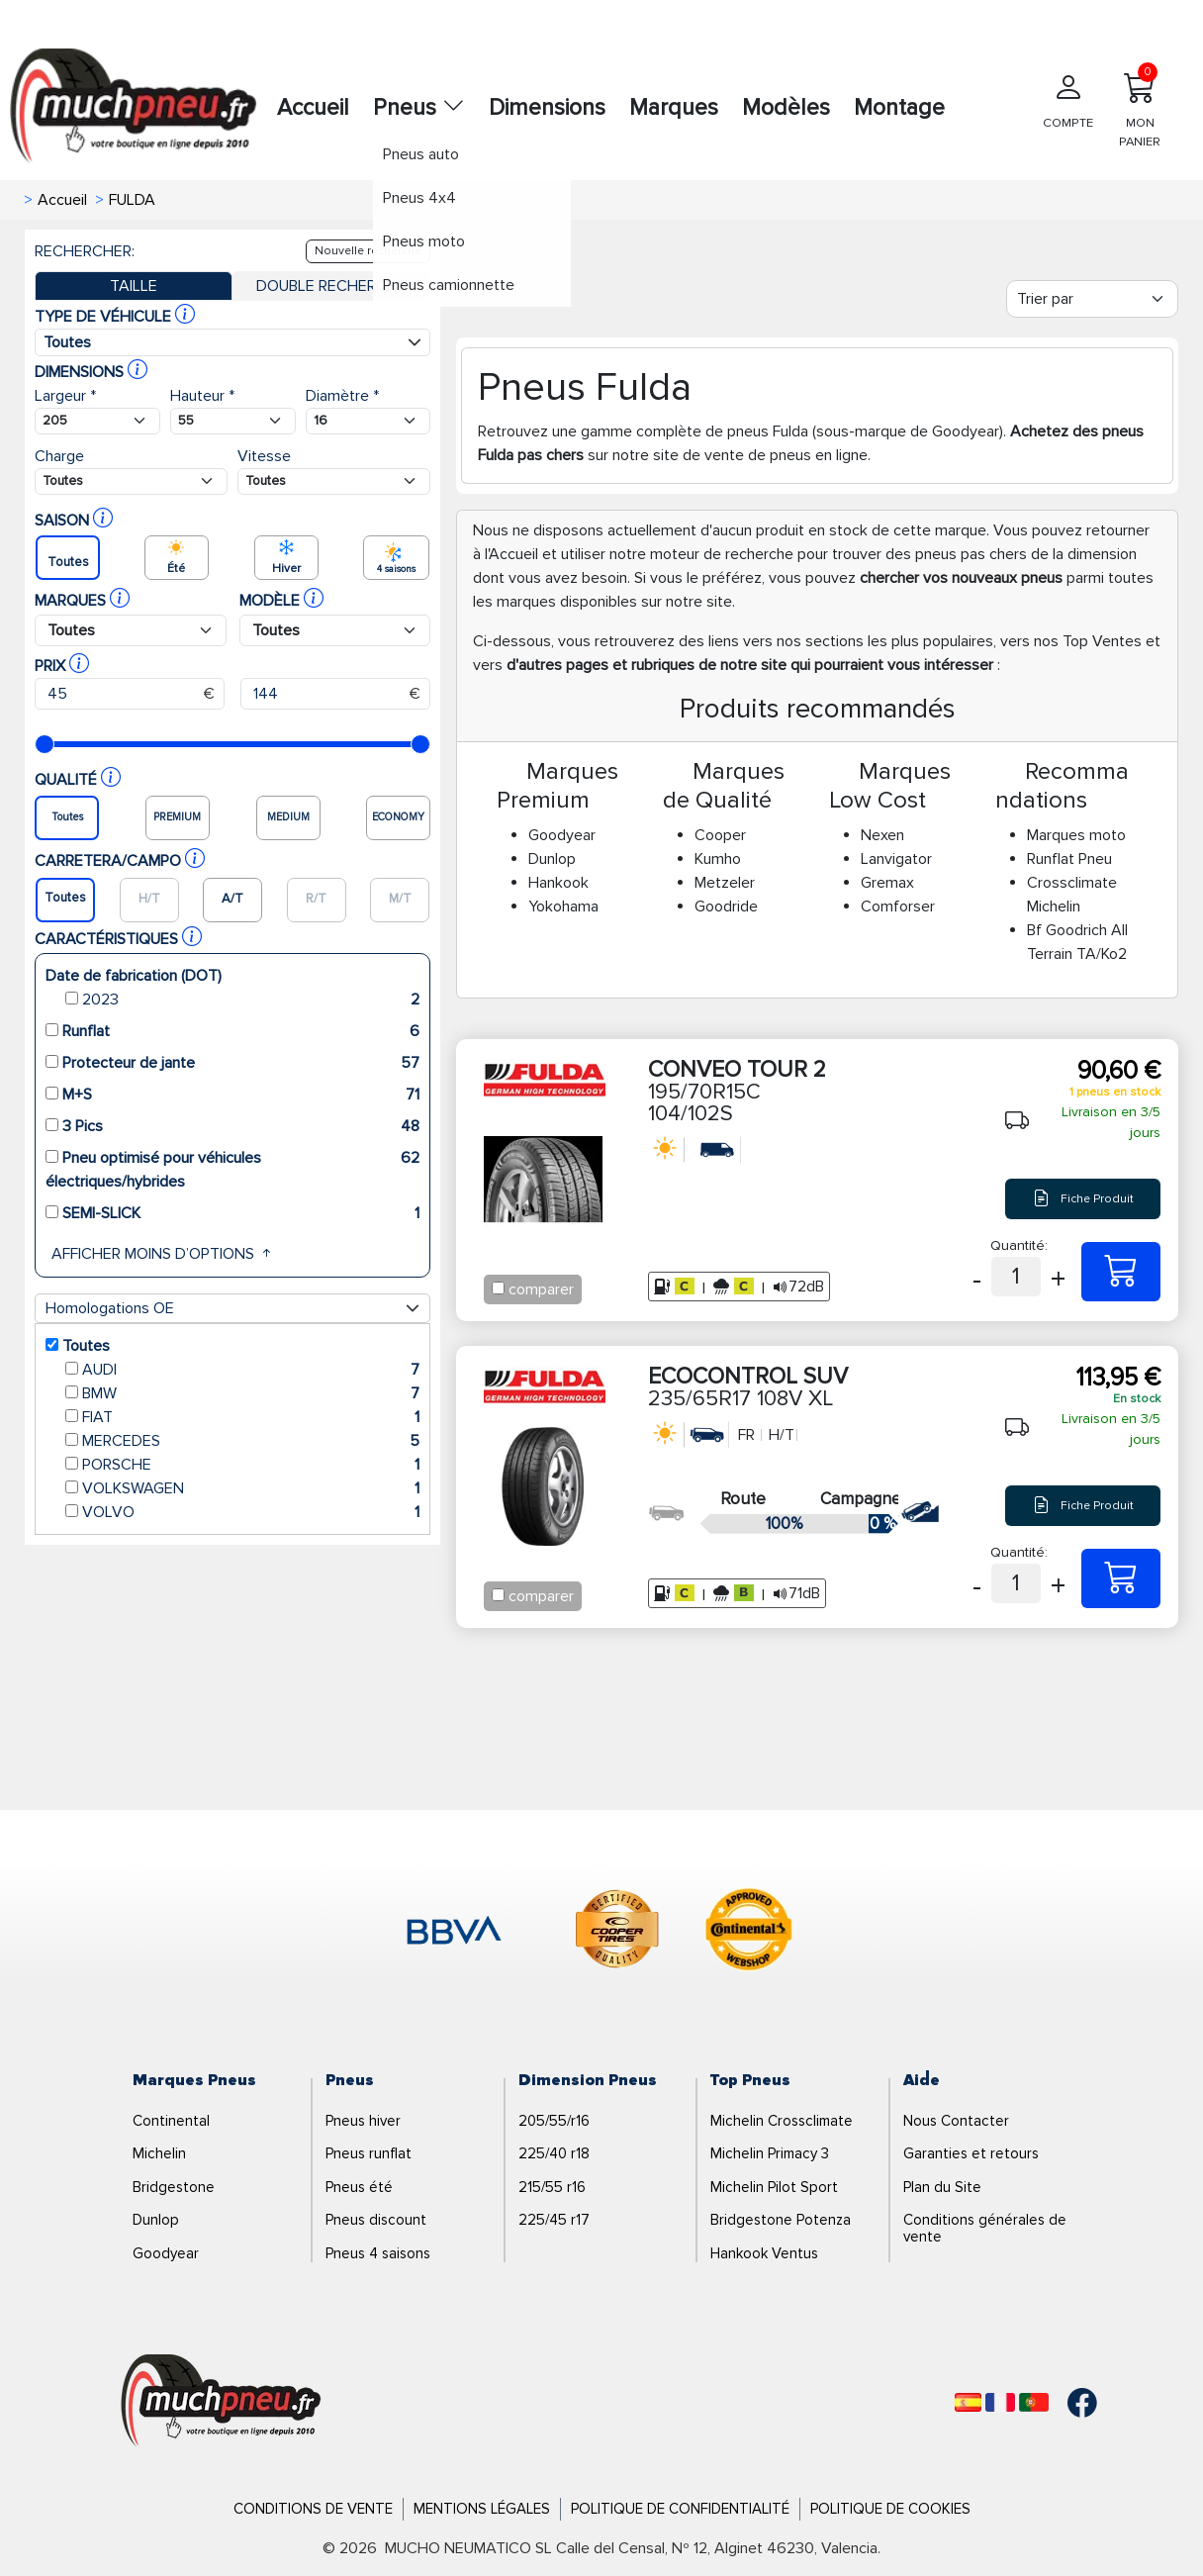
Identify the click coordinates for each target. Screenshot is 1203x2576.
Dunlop (552, 859)
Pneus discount (375, 2220)
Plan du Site (942, 2187)
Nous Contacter (956, 2121)
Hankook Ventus (764, 2253)
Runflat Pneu (1069, 859)
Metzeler (724, 883)
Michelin (159, 2153)
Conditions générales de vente (984, 2228)
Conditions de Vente (313, 2509)
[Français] (1000, 2402)
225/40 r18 (554, 2153)
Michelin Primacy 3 (769, 2153)
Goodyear (562, 835)
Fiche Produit (1083, 1199)
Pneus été (359, 2187)
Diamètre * (342, 396)
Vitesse (264, 456)
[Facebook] (1067, 2403)
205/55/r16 (554, 2121)
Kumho (717, 859)
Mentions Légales (482, 2509)
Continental (171, 2121)
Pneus (419, 108)
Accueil (313, 108)
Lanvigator (896, 859)
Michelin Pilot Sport (774, 2187)
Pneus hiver (363, 2121)
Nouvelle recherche (368, 250)
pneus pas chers (971, 554)
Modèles (786, 108)
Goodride (726, 906)
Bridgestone (174, 2187)
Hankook (558, 883)
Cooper (720, 835)
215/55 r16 (552, 2187)
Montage (899, 108)
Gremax (887, 883)
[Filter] (1092, 299)
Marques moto (1076, 835)
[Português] (1034, 2402)
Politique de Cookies (890, 2509)
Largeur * (65, 396)
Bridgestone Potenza (780, 2220)
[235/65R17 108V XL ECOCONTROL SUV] (1120, 1578)
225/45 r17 (554, 2220)
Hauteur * (202, 396)
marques (526, 602)
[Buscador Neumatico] (97, 421)
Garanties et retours (971, 2153)
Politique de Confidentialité (680, 2509)
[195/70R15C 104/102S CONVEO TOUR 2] (1120, 1271)
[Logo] (221, 2401)
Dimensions (547, 108)
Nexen (882, 835)
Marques (673, 108)
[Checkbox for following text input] (498, 1288)
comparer (541, 1289)
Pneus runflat (368, 2153)
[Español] (968, 2402)
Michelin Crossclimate (781, 2121)
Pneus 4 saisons (377, 2253)
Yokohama (563, 906)
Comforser (898, 906)
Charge (59, 456)
